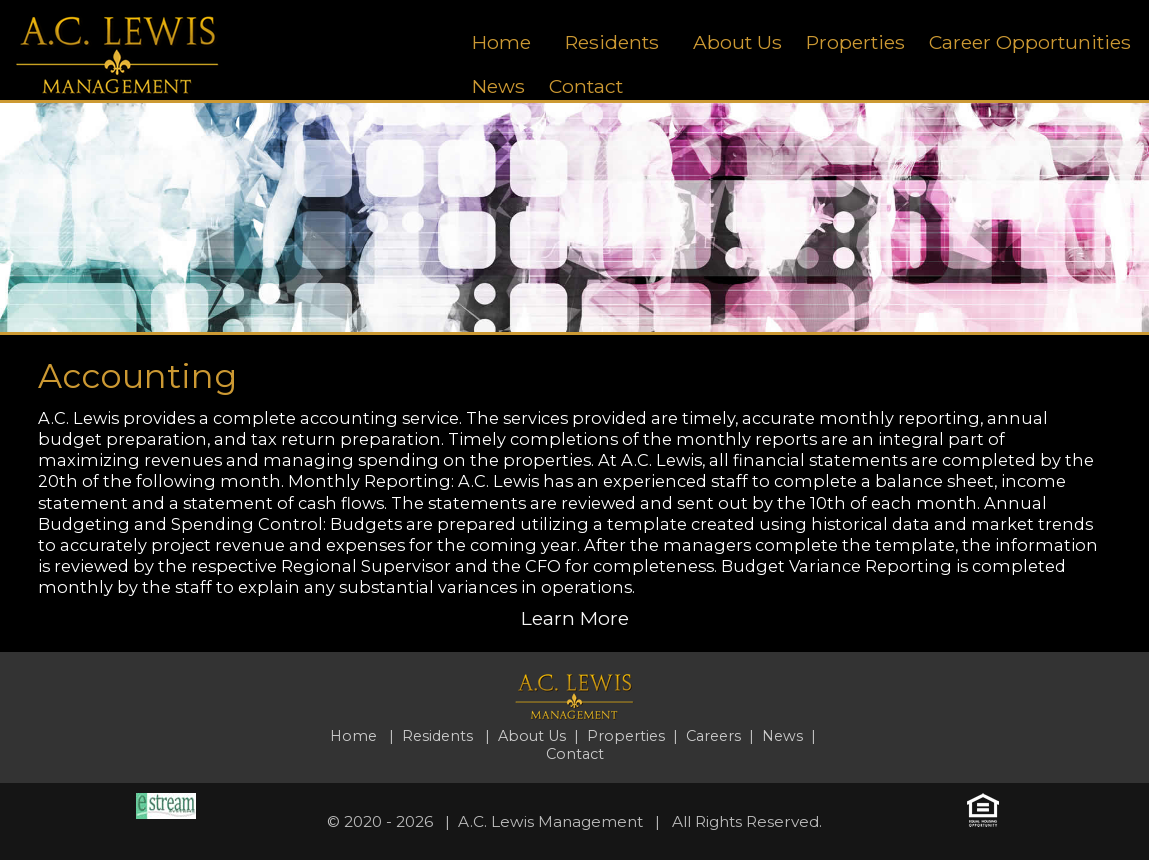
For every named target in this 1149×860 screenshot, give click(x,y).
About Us (737, 42)
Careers (713, 736)
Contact (586, 86)
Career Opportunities (1030, 42)
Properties (855, 42)
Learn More (575, 618)
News (498, 86)
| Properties (619, 736)
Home (501, 42)
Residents (612, 42)
